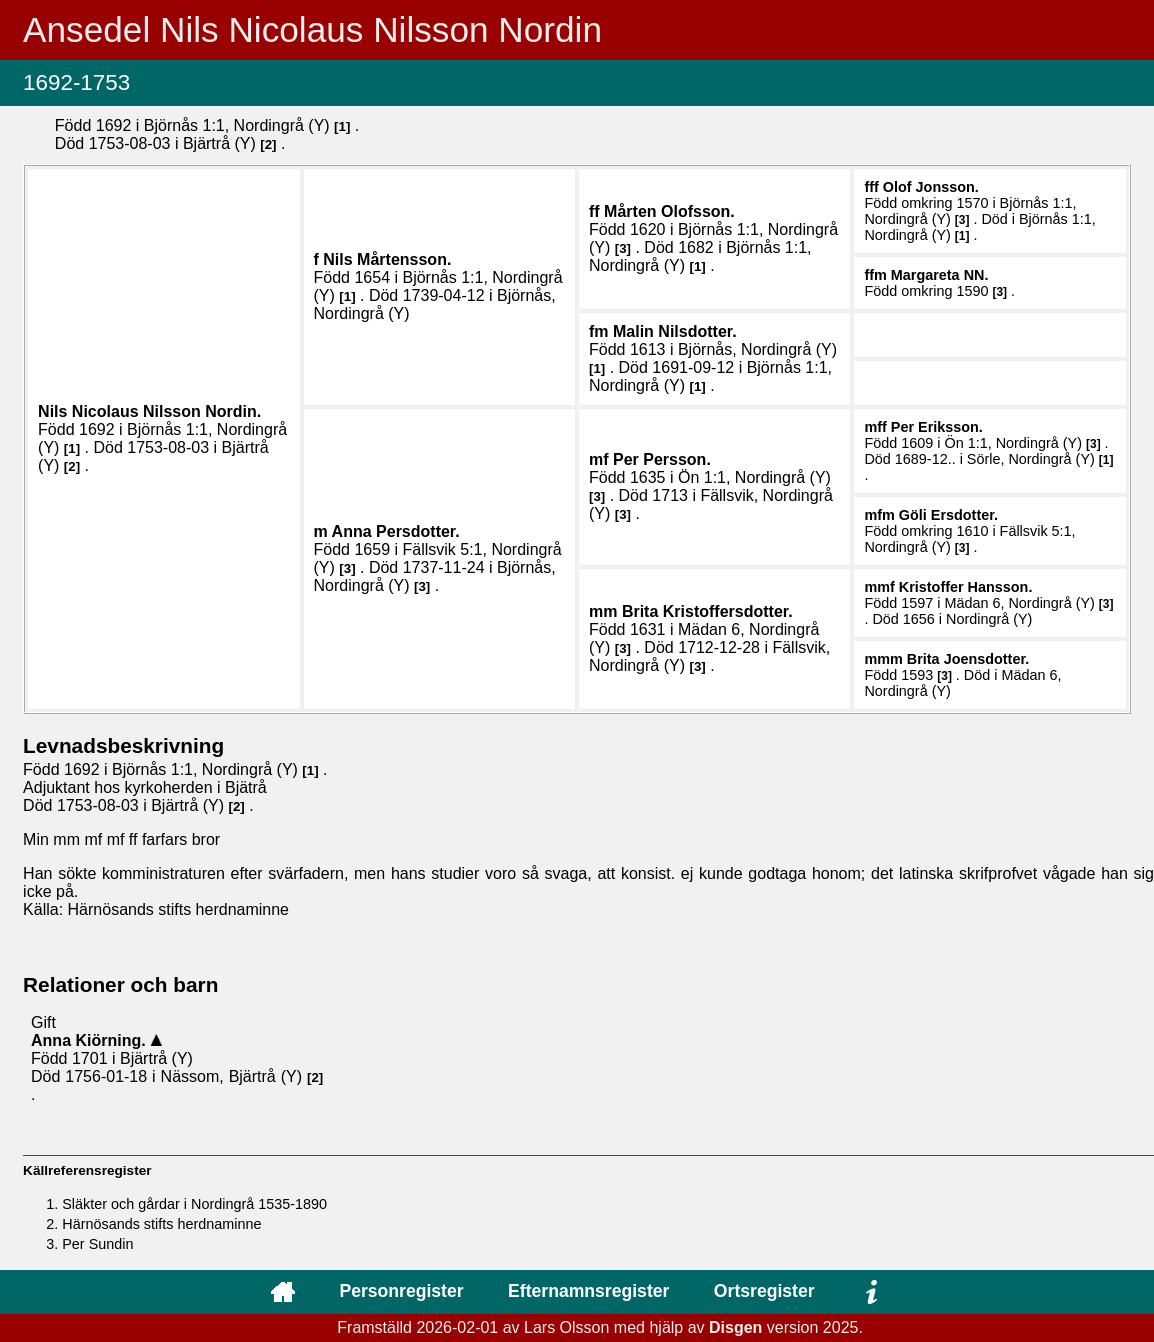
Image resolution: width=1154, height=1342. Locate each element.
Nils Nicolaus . (149, 411)
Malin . (675, 331)
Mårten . (669, 211)
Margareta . (940, 275)
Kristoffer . (966, 587)
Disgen (735, 1327)
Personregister (401, 1291)
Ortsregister (764, 1291)
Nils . (387, 259)
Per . (662, 459)
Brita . (707, 611)
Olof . (931, 187)
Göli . (948, 515)
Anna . (396, 531)
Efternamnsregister (588, 1291)
